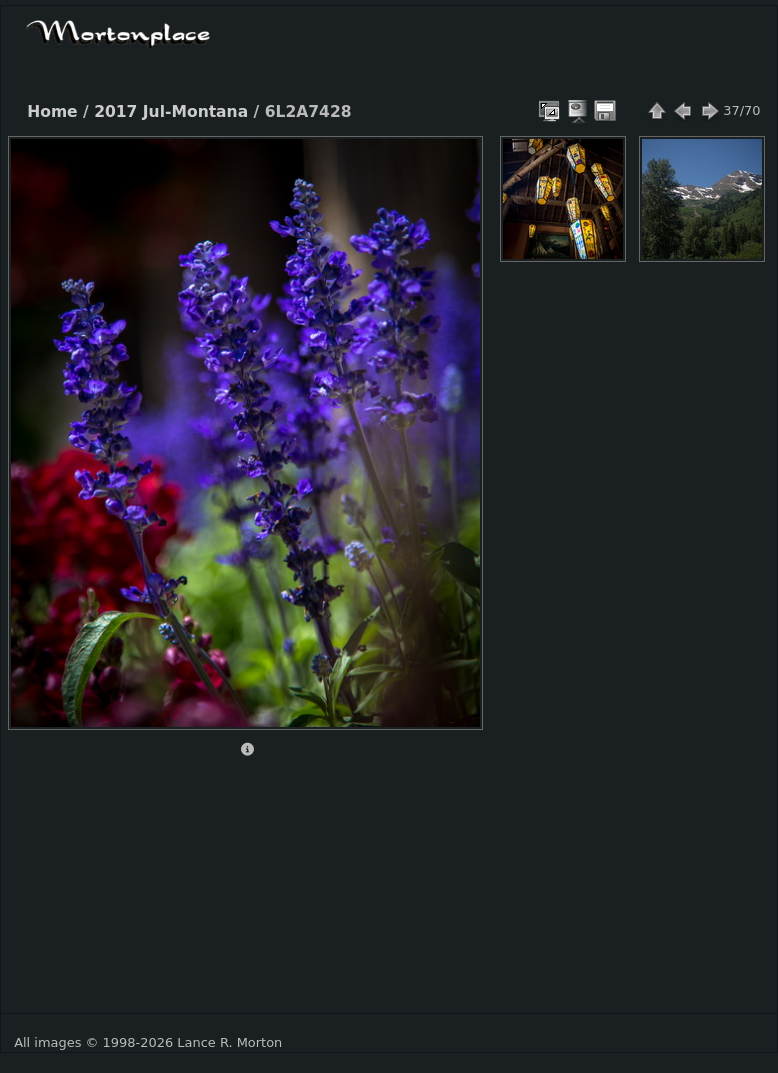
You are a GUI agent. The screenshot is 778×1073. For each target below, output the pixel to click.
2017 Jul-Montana (171, 112)
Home (52, 112)
